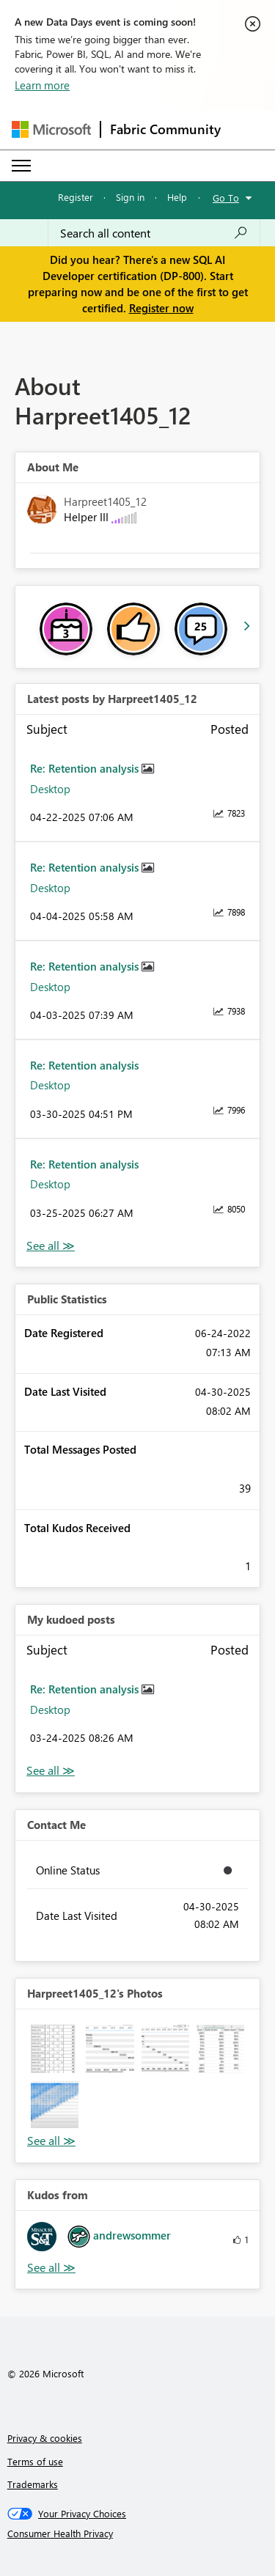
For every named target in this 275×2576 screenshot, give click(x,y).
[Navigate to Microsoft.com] (51, 129)
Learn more (42, 85)
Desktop (50, 788)
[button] (54, 2048)
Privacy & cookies (44, 2438)
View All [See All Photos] (51, 2140)
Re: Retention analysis (86, 768)
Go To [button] (226, 197)
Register (75, 197)
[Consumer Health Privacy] (137, 2533)
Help (177, 197)
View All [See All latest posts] (50, 1245)
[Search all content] (154, 233)
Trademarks (32, 2484)
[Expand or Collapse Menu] (21, 165)
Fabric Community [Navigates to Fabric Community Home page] (165, 129)
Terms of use (35, 2461)
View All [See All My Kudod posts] (50, 1770)
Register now (161, 308)
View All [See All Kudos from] (51, 2267)
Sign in (130, 197)
